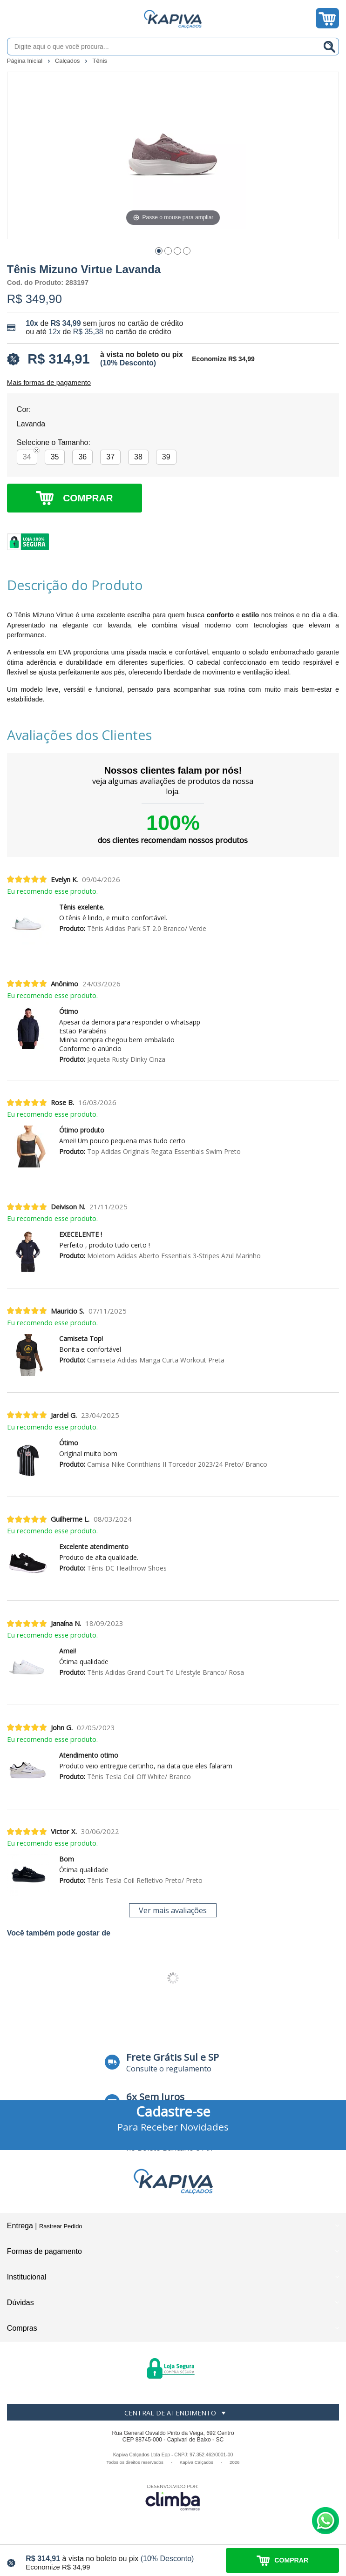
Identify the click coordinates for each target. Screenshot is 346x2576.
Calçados (68, 60)
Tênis (100, 60)
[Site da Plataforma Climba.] (172, 2497)
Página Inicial (25, 60)
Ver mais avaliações (173, 1910)
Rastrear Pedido (60, 2226)
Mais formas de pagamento (49, 382)
